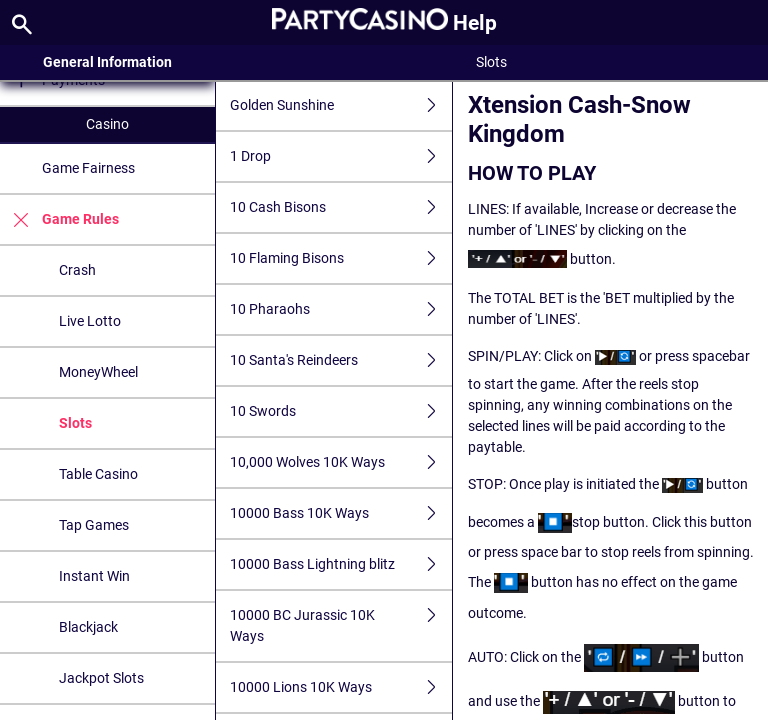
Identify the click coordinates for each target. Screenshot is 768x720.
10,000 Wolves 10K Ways (341, 462)
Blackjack (88, 627)
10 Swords (341, 411)
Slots (75, 423)
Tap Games (94, 525)
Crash (77, 270)
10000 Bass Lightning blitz (341, 564)
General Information (107, 62)
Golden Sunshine (341, 105)
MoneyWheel (98, 372)
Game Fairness (88, 168)
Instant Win (94, 576)
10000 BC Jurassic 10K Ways (341, 626)
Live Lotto (90, 321)
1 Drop (341, 156)
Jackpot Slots (101, 678)
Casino (107, 124)
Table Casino (98, 474)
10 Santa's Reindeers (341, 360)
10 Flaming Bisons (341, 258)
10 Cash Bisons (341, 207)
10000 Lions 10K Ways (341, 687)
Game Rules (59, 219)
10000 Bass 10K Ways (341, 513)
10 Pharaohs (341, 309)
